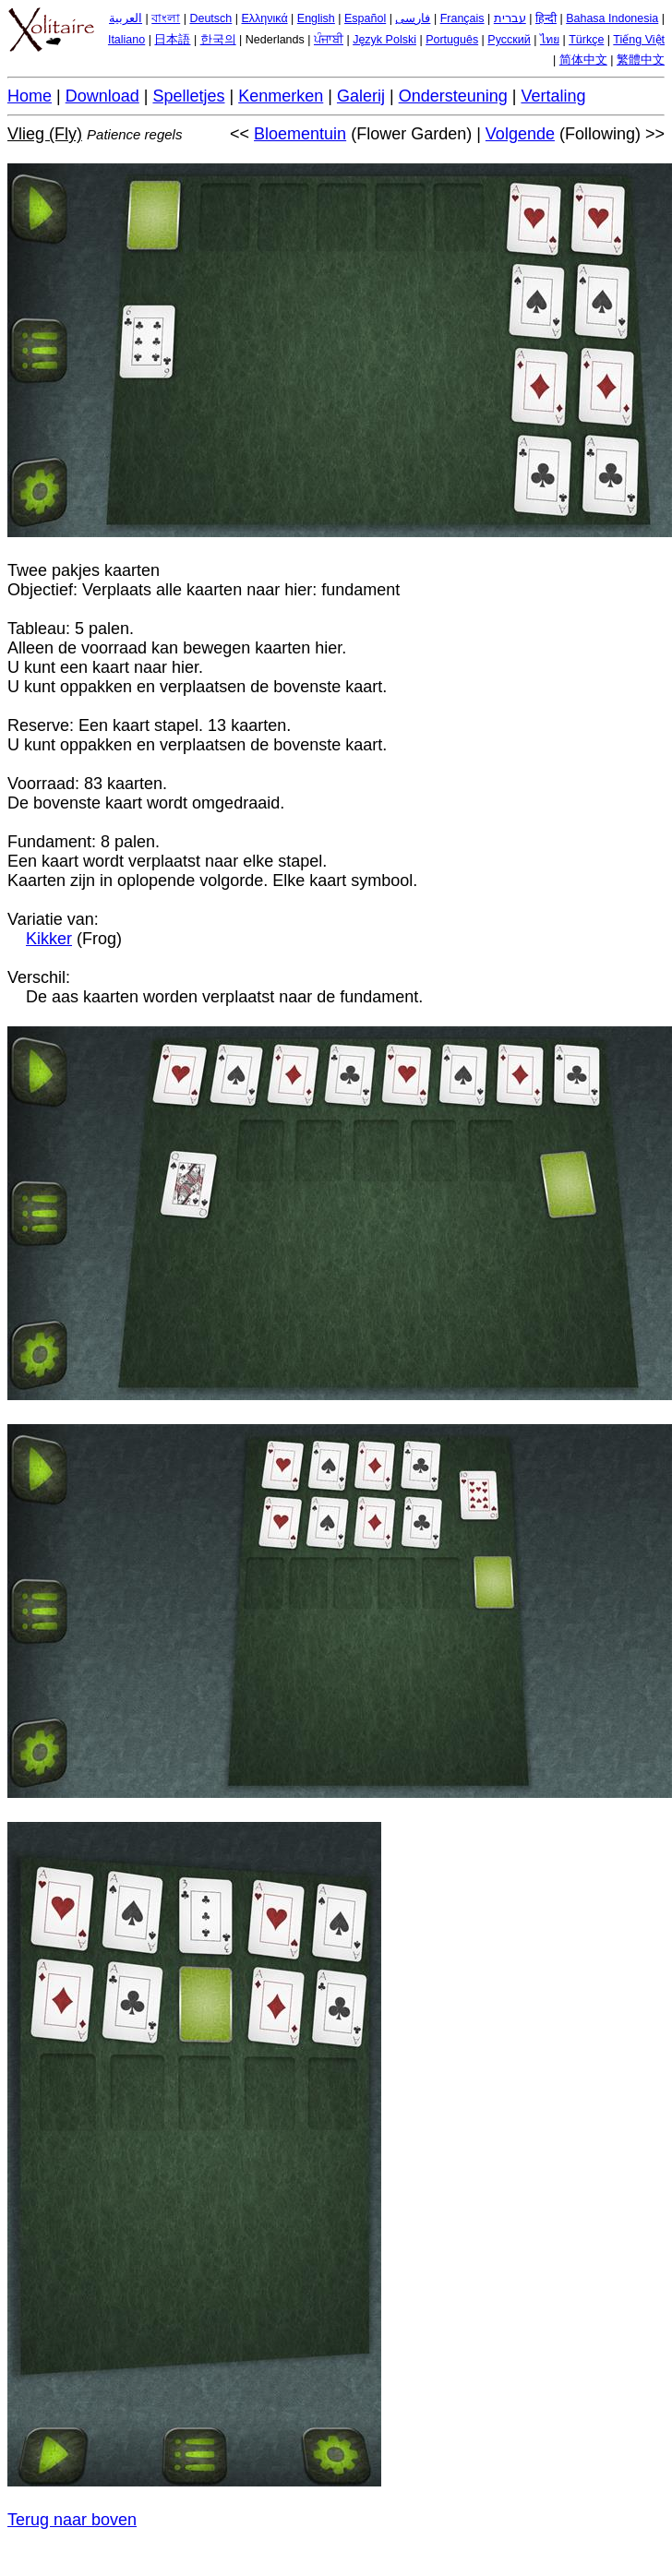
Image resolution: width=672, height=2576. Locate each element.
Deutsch (210, 18)
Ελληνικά (264, 18)
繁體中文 (641, 60)
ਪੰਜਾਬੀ (328, 39)
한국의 (218, 39)
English (316, 18)
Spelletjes (188, 96)
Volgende (520, 134)
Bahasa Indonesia (612, 18)
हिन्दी (546, 18)
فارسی (412, 18)
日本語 (172, 39)
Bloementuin (300, 134)
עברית (510, 18)
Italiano (126, 39)
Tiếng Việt (639, 39)
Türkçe (586, 39)
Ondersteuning (453, 96)
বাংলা (165, 18)
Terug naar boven (72, 2519)
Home (29, 96)
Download (102, 96)
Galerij (361, 96)
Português (452, 39)
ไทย (549, 39)
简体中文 (583, 60)
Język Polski (384, 39)
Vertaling (553, 96)
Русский (508, 39)
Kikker (49, 938)
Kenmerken (280, 96)
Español (365, 18)
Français (462, 18)
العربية (125, 18)
